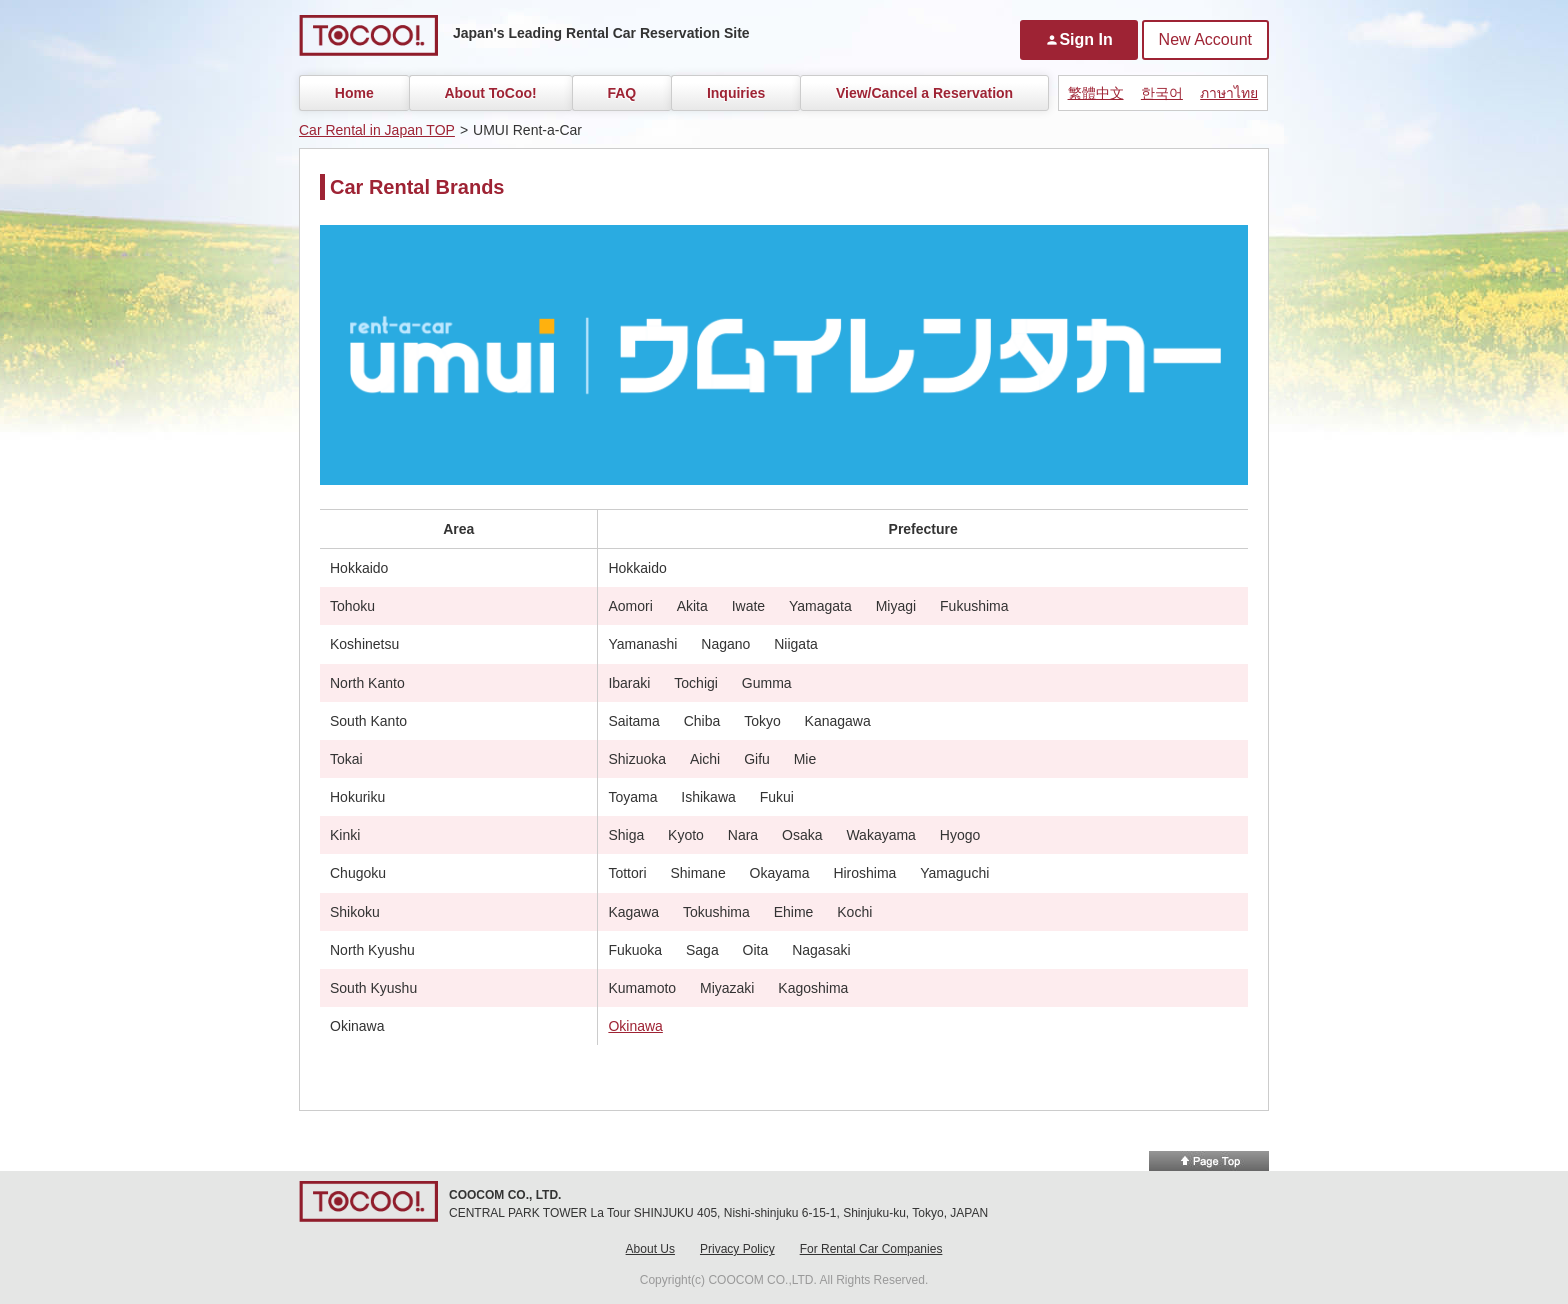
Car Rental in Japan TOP (377, 130)
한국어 (1162, 93)
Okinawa (635, 1026)
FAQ (621, 93)
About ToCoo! (490, 93)
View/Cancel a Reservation (924, 93)
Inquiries (736, 93)
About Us (650, 1249)
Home (354, 93)
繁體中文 (1096, 93)
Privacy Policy (737, 1249)
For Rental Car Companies (871, 1249)
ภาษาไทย (1229, 93)
